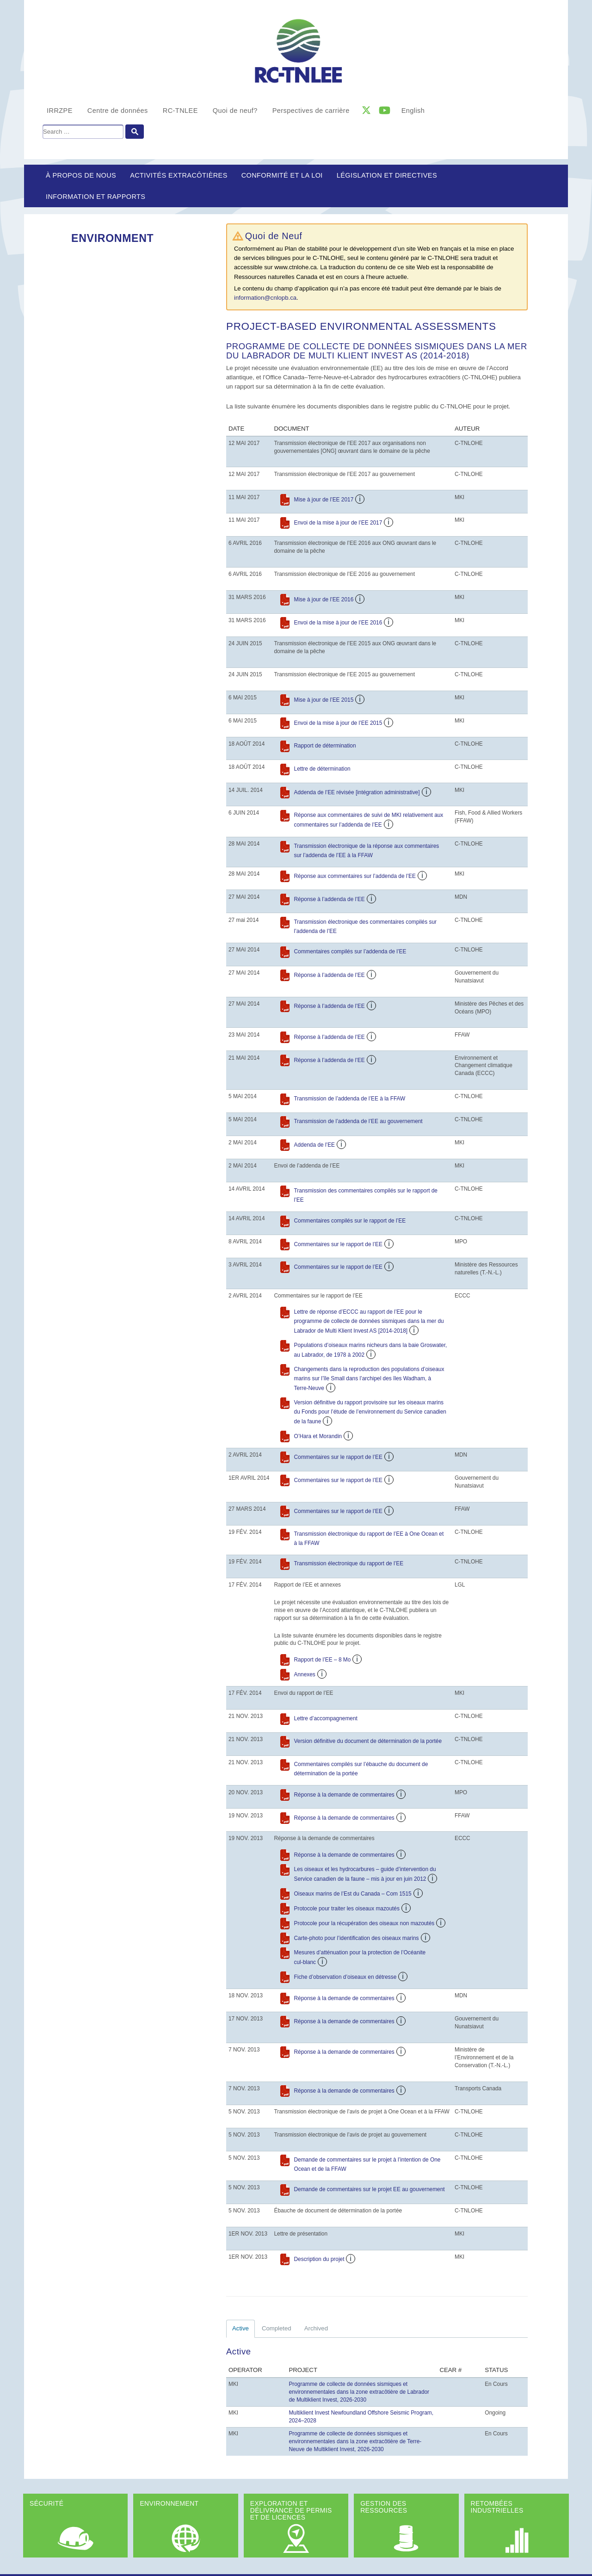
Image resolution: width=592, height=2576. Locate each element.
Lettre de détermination (322, 769)
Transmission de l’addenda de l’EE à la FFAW (350, 1098)
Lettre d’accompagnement (326, 1718)
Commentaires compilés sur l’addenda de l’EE (350, 951)
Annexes (304, 1674)
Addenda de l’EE (314, 1145)
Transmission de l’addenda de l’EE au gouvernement (358, 1121)
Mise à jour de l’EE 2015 (324, 700)
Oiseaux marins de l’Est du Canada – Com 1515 (353, 1893)
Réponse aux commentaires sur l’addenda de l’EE (355, 876)
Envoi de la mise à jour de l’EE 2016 (338, 622)
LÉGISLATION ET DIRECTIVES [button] (387, 175)
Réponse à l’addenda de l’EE (329, 899)
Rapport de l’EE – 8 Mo (322, 1659)
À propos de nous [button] (81, 175)
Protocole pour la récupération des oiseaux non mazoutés (364, 1923)
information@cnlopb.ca (265, 297)
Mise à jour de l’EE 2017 (324, 499)
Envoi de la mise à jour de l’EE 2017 (338, 522)
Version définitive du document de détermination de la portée (368, 1741)
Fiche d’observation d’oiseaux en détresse (345, 1977)
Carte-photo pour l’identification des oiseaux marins (356, 1938)
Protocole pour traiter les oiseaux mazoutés (347, 1908)
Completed (276, 2328)
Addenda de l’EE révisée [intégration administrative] (357, 792)
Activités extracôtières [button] (179, 175)
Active (240, 2328)
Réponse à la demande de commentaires (344, 1794)
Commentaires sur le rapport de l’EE (338, 1244)
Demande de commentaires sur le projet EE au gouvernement (369, 2189)
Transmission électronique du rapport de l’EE (349, 1563)
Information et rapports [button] (95, 196)
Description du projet (319, 2259)
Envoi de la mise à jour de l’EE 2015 (338, 723)
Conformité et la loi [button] (282, 175)
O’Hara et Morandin (318, 1436)
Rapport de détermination (325, 745)
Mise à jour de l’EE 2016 (324, 599)
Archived (316, 2328)
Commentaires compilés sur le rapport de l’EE (350, 1220)
